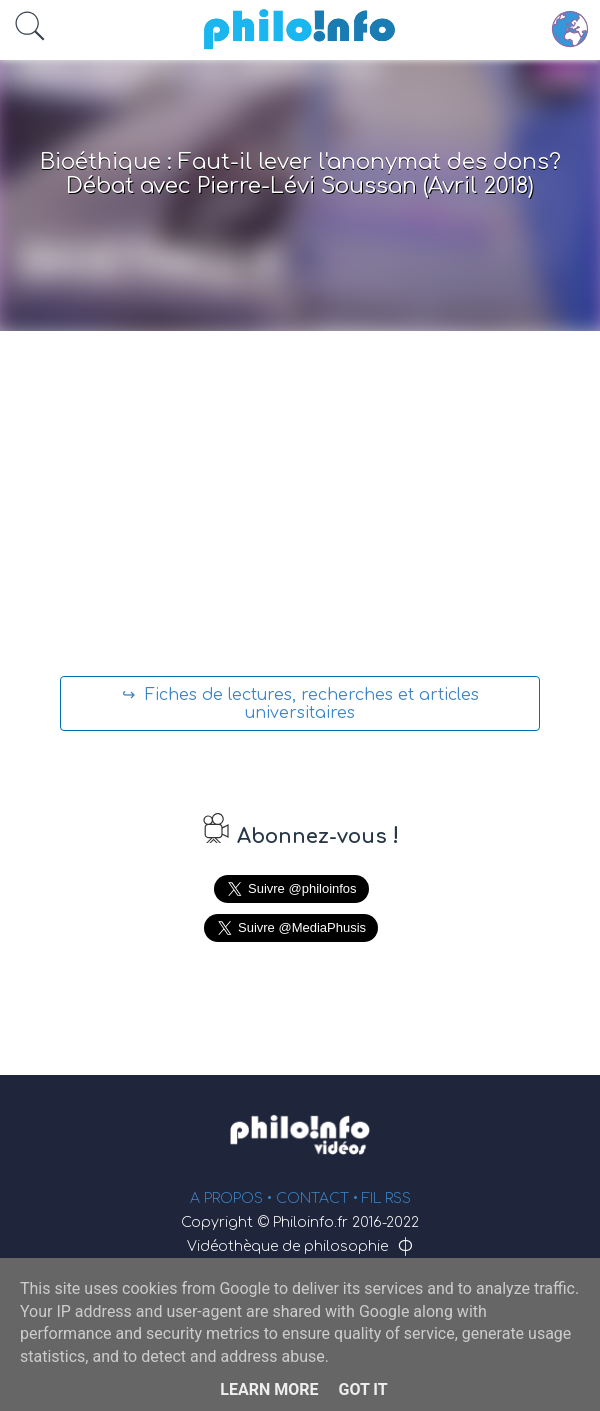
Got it (362, 1389)
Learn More (269, 1389)
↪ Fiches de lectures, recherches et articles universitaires (300, 704)
